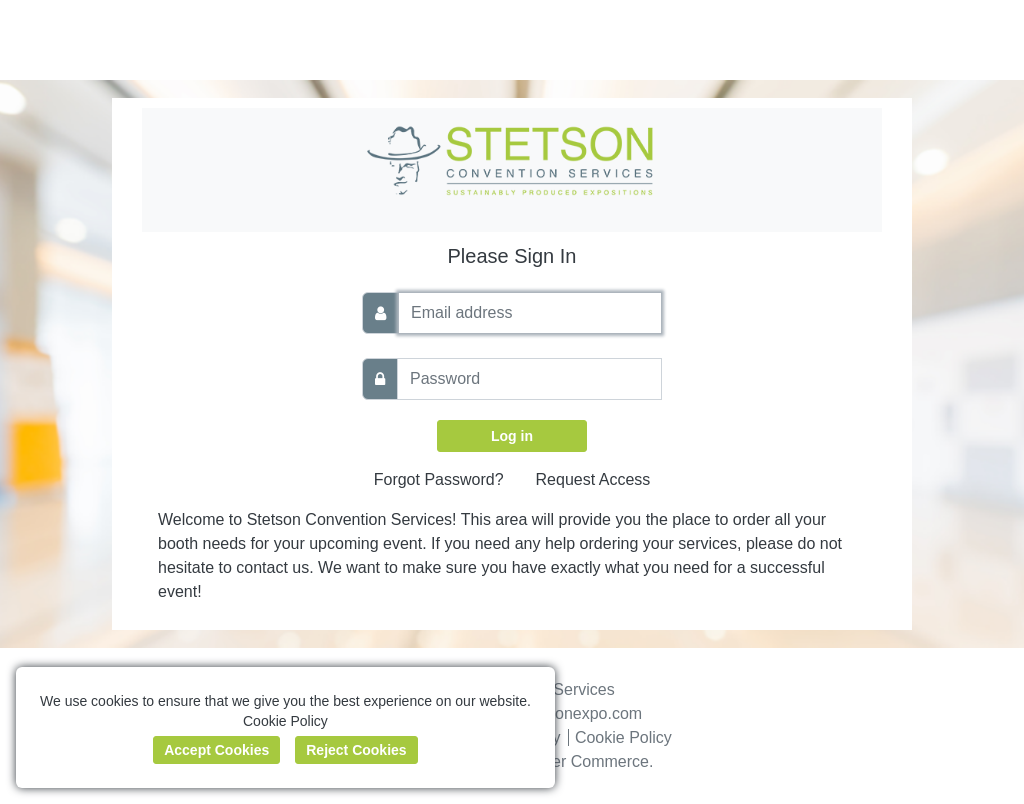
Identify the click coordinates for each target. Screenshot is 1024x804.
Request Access (593, 479)
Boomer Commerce (579, 761)
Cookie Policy (623, 737)
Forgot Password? (439, 479)
